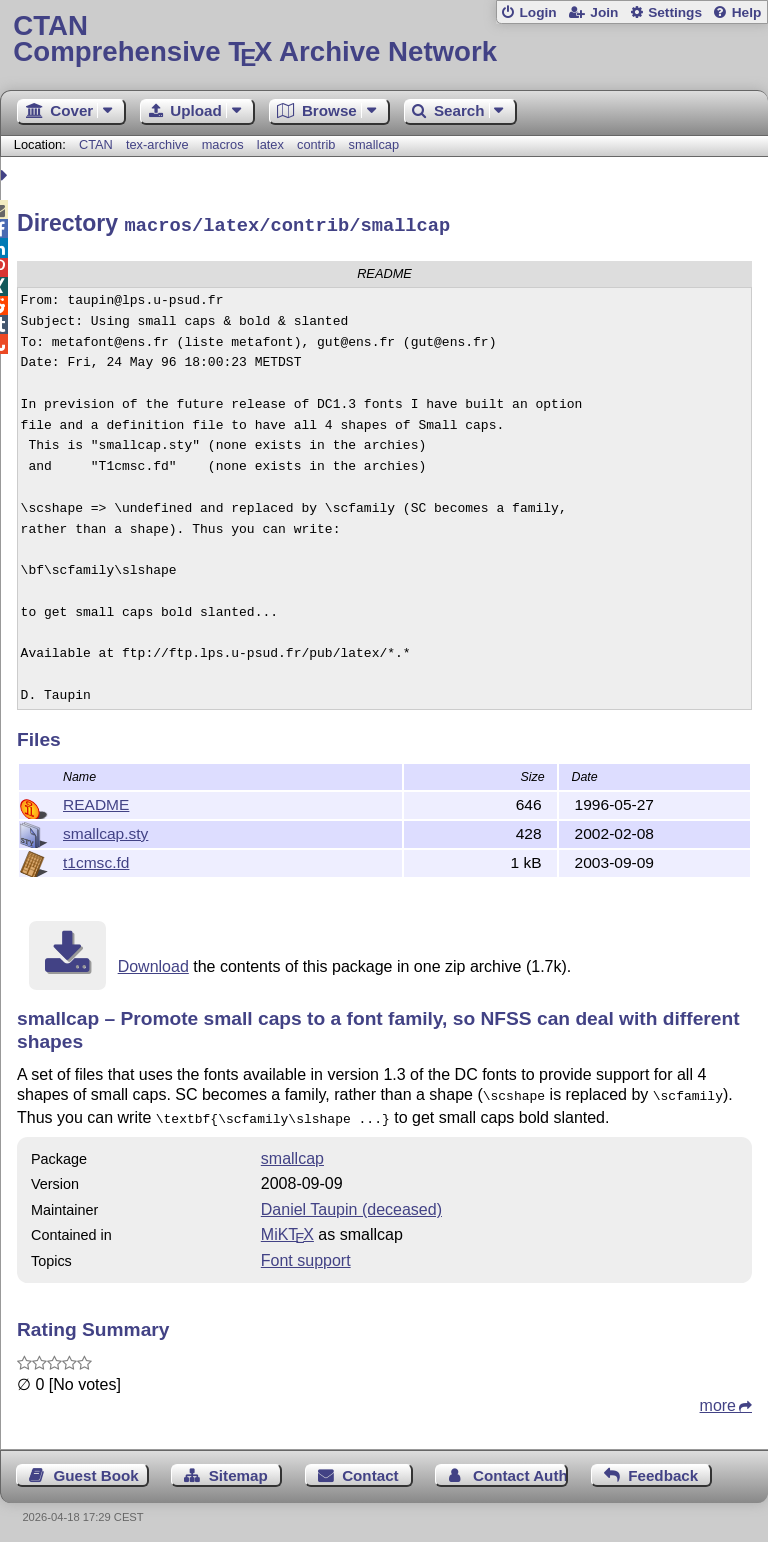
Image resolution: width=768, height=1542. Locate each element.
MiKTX (287, 1227)
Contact (370, 1468)
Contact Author (520, 1468)
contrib (316, 144)
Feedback (663, 1468)
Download (153, 963)
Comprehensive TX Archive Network (383, 39)
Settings (675, 12)
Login (537, 12)
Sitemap (238, 1468)
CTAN (96, 144)
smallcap (374, 144)
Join (604, 12)
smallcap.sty (105, 830)
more (718, 1398)
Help (747, 12)
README (96, 801)
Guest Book (96, 1468)
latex (270, 144)
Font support (306, 1253)
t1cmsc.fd (96, 859)
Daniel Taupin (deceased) (351, 1202)
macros (223, 144)
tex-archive (157, 144)
